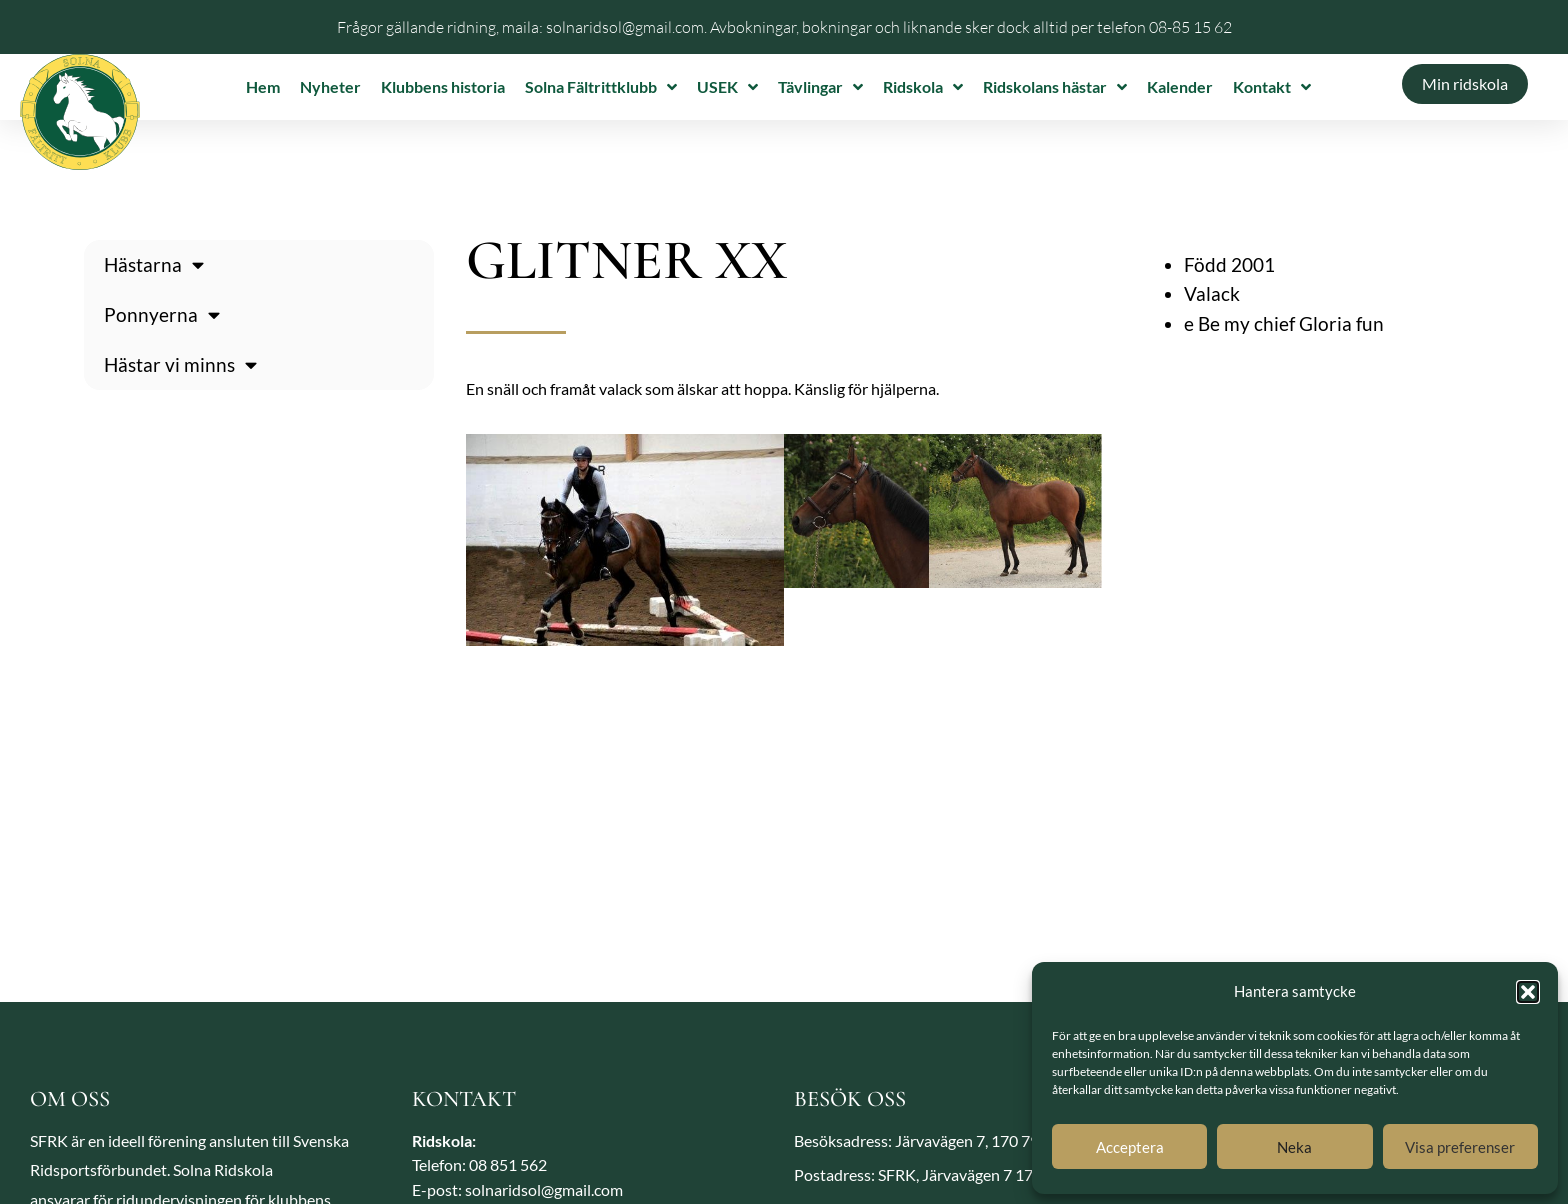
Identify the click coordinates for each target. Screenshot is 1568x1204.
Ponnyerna (162, 314)
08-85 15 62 (1190, 27)
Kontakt (1272, 87)
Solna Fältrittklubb (601, 87)
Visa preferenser (1460, 1147)
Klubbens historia (443, 86)
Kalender (1180, 86)
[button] (1528, 992)
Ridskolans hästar (1055, 87)
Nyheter (330, 86)
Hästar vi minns (180, 364)
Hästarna (154, 264)
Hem (263, 86)
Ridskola (923, 87)
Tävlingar (820, 87)
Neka (1294, 1147)
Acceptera (1130, 1147)
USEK (727, 87)
